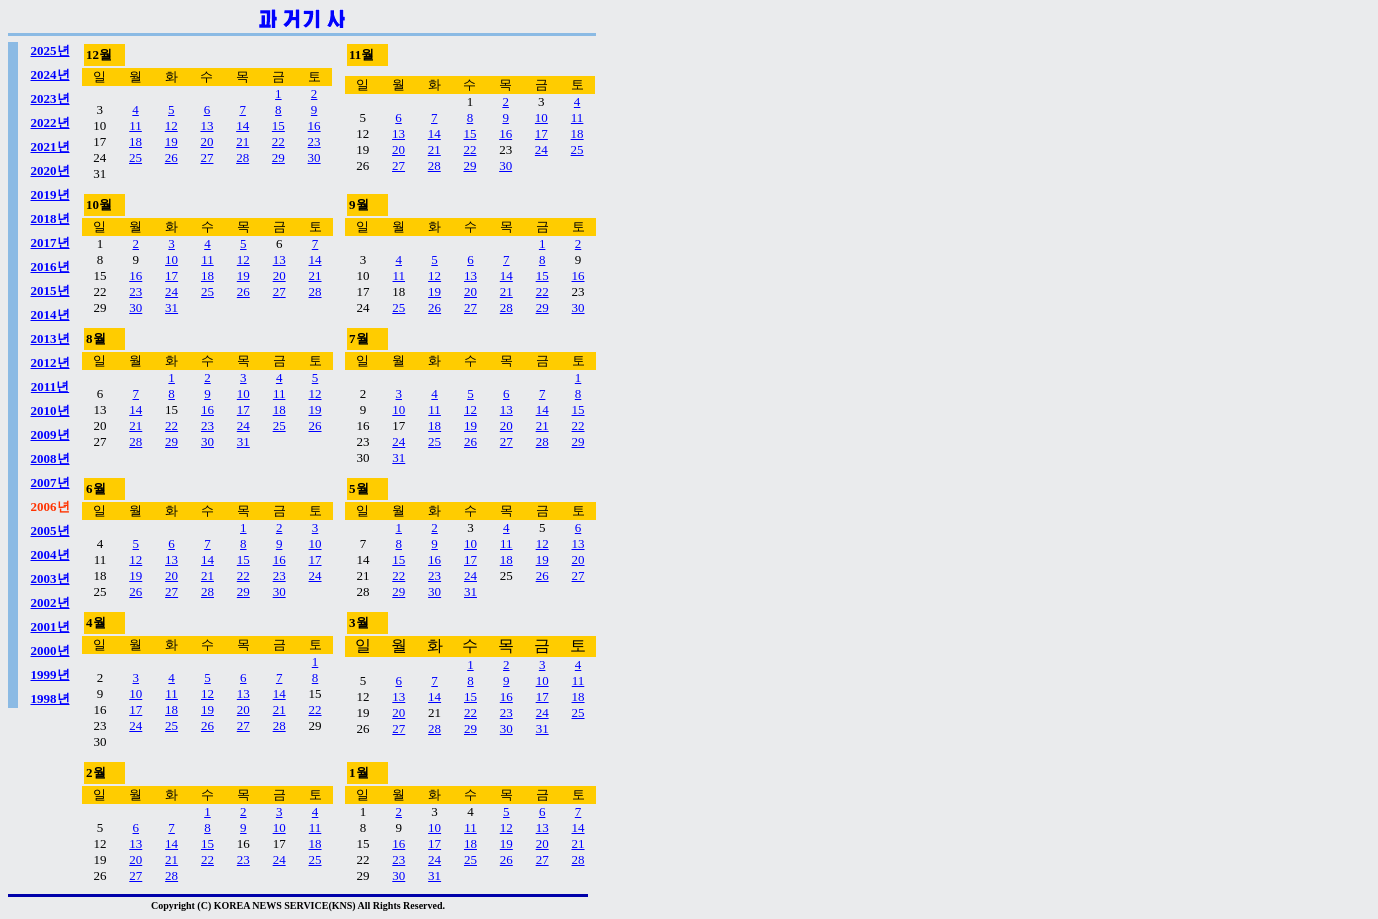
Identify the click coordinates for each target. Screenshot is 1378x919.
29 (278, 157)
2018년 (50, 218)
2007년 (50, 482)
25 (135, 157)
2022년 (50, 122)
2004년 (50, 554)
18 (135, 141)
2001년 (50, 626)
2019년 (50, 194)
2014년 (50, 314)
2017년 (50, 242)
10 (541, 117)
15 (278, 125)
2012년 (50, 362)
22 (278, 141)
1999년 (50, 674)
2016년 (50, 266)
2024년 (50, 74)
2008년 (50, 458)
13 (206, 125)
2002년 (50, 602)
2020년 (50, 170)
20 (206, 141)
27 (206, 157)
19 (171, 141)
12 (171, 125)
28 (242, 157)
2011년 (50, 386)
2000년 (50, 650)
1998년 (50, 698)
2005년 (50, 530)
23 (314, 141)
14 (242, 125)
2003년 (50, 578)
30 (314, 157)
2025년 (50, 50)
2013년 (50, 338)
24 (541, 149)
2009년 (50, 434)
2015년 (50, 290)
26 (171, 157)
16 (314, 125)
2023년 (50, 98)
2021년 (50, 146)
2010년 (50, 410)
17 (541, 133)
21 (242, 141)
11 (135, 125)
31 (171, 307)
